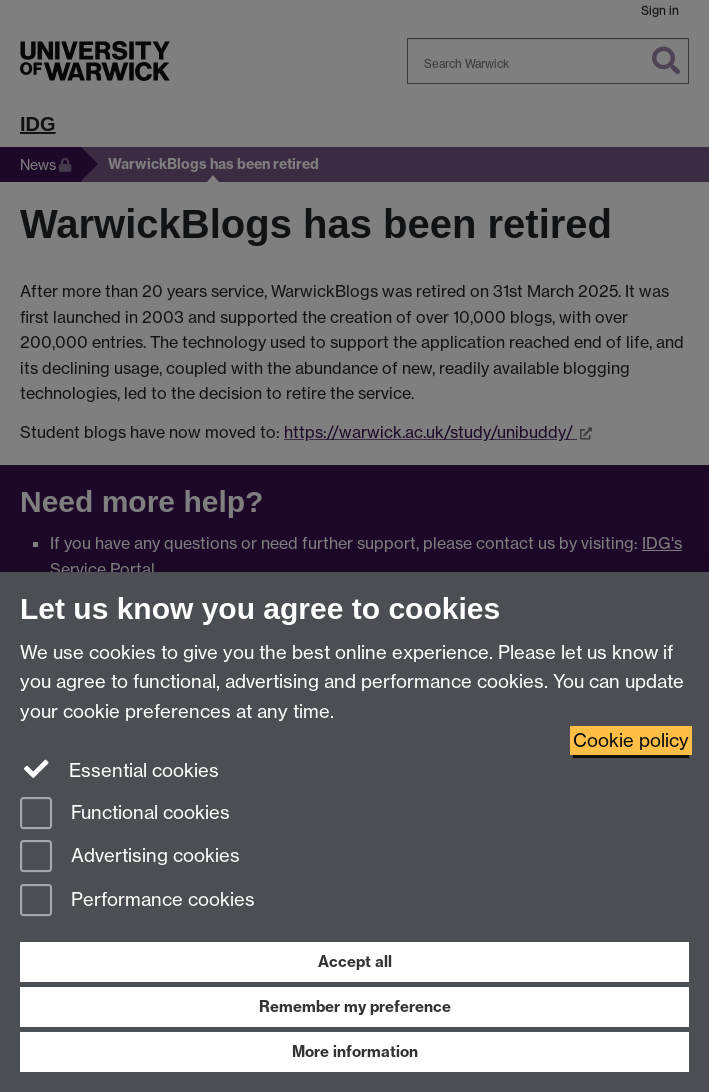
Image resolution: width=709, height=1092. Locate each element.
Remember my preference (355, 1006)
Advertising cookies (130, 857)
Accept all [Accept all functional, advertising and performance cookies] (355, 961)
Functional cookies (125, 814)
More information (355, 1051)
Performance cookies (137, 901)
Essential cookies (119, 769)
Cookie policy (631, 740)
